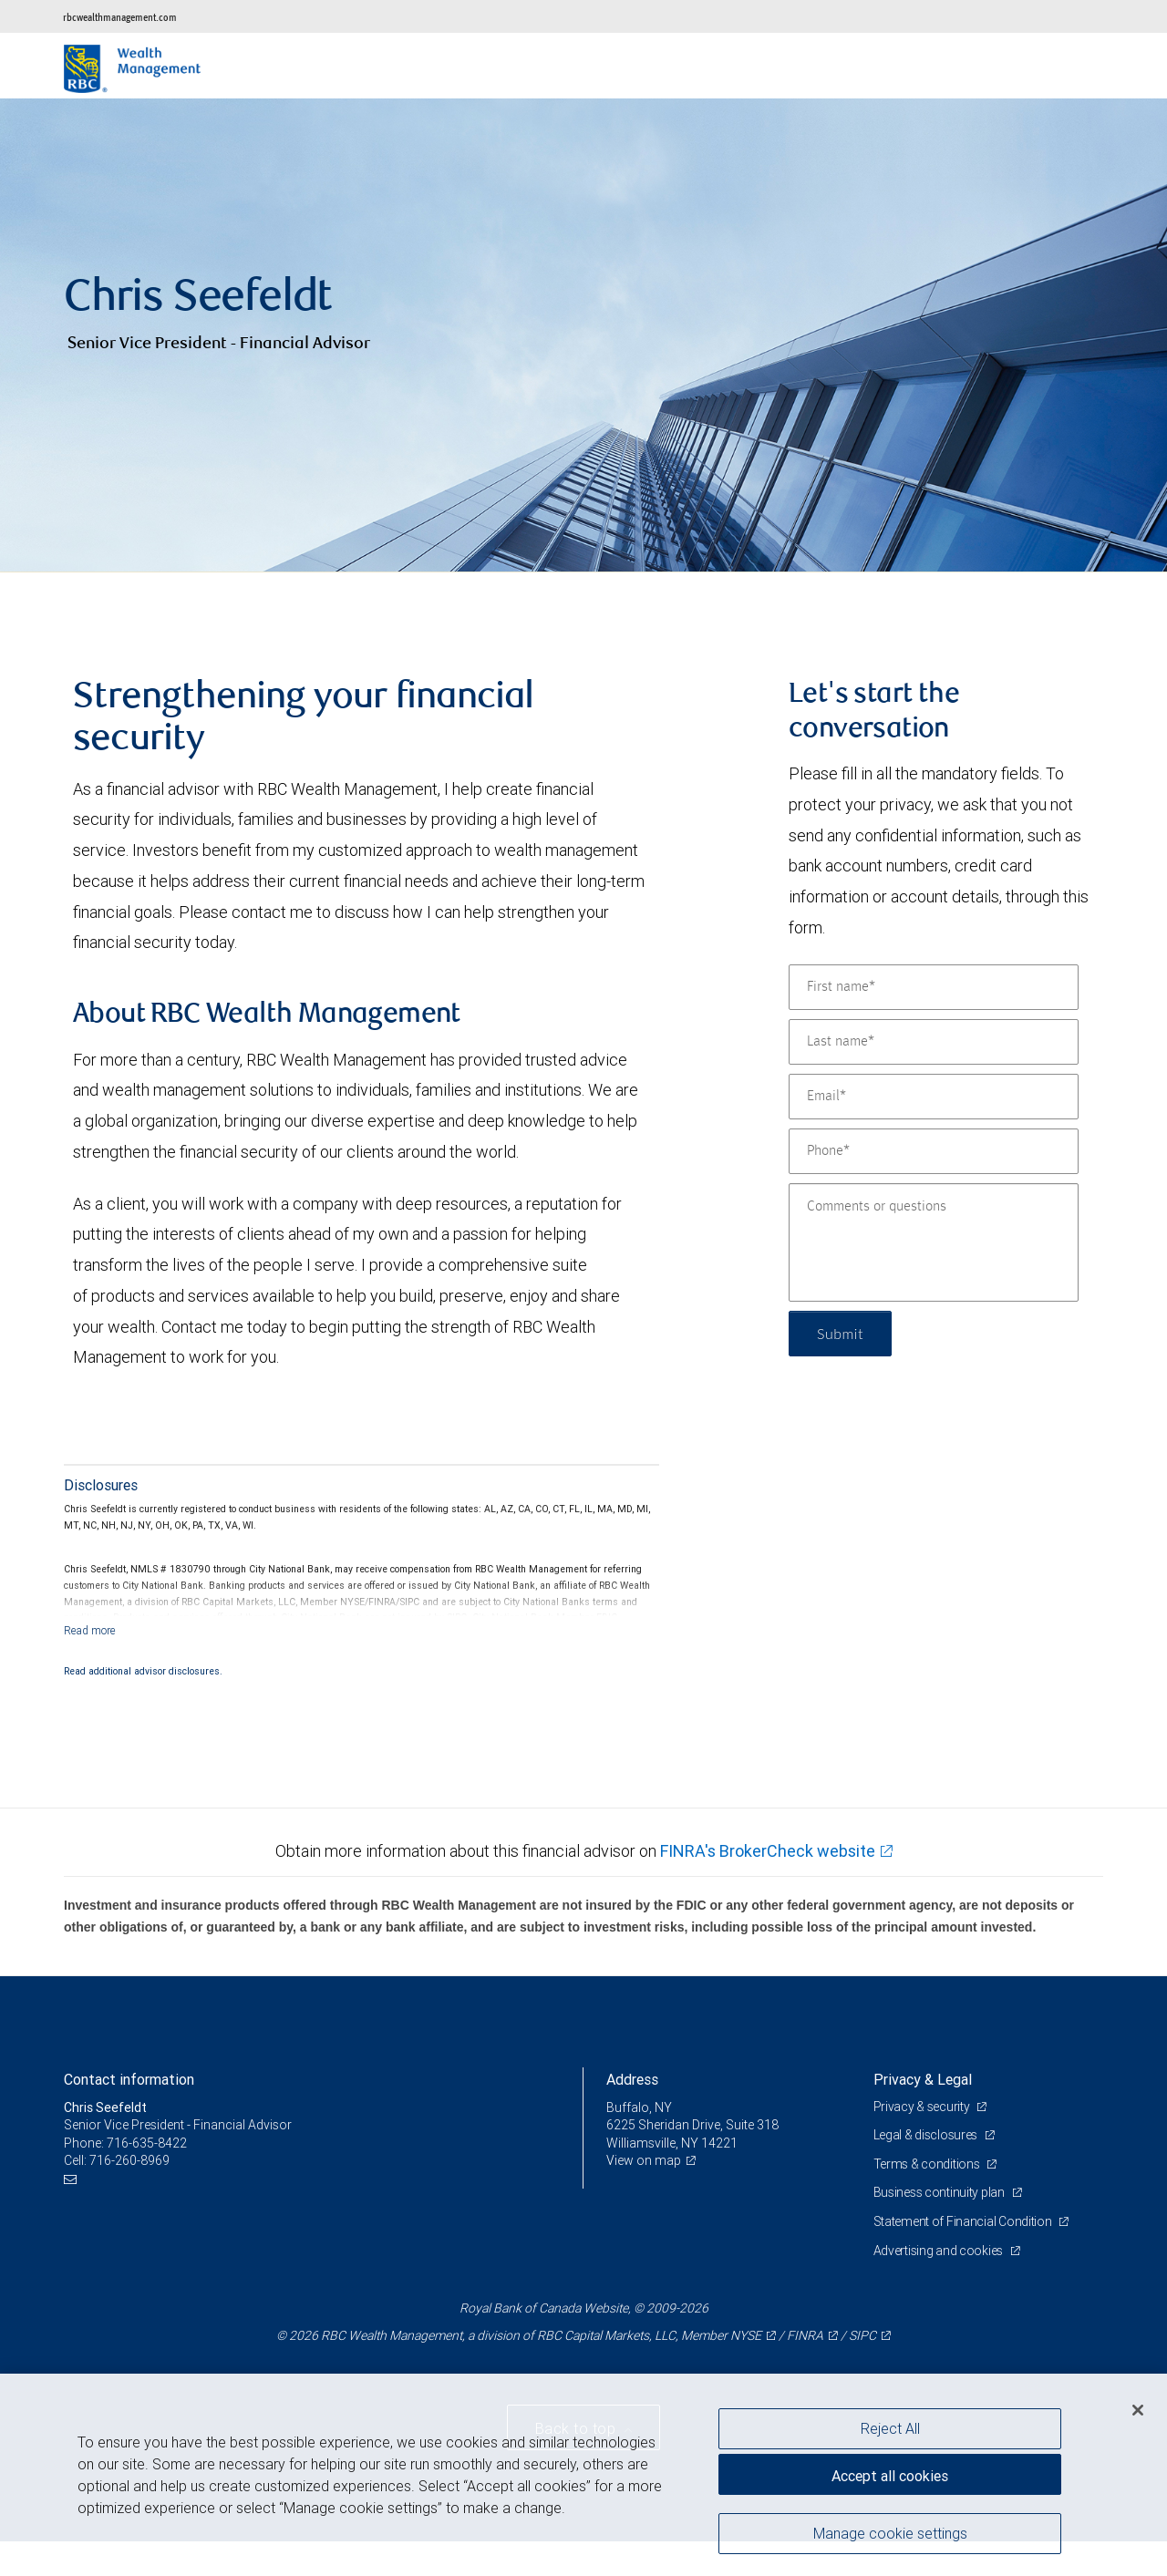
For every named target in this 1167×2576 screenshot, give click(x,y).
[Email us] (72, 2179)
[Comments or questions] (934, 1242)
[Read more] (90, 1630)
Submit (840, 1333)
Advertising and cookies (939, 2250)
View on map (643, 2160)
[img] (583, 335)
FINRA (805, 2335)
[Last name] (934, 1042)
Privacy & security (923, 2106)
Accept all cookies (889, 2476)
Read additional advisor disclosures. (143, 1670)
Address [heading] (632, 2079)
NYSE (745, 2335)
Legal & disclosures (926, 2135)
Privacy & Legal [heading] (922, 2079)
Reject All (890, 2428)
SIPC (862, 2335)
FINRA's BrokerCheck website (767, 1850)
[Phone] (934, 1151)
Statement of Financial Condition (964, 2221)
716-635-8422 (147, 2143)
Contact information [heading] (129, 2079)
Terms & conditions (928, 2164)
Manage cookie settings (890, 2533)
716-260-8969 (129, 2160)
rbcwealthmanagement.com (120, 17)
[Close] (1138, 2410)
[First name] (934, 987)
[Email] (934, 1096)
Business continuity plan (940, 2192)
